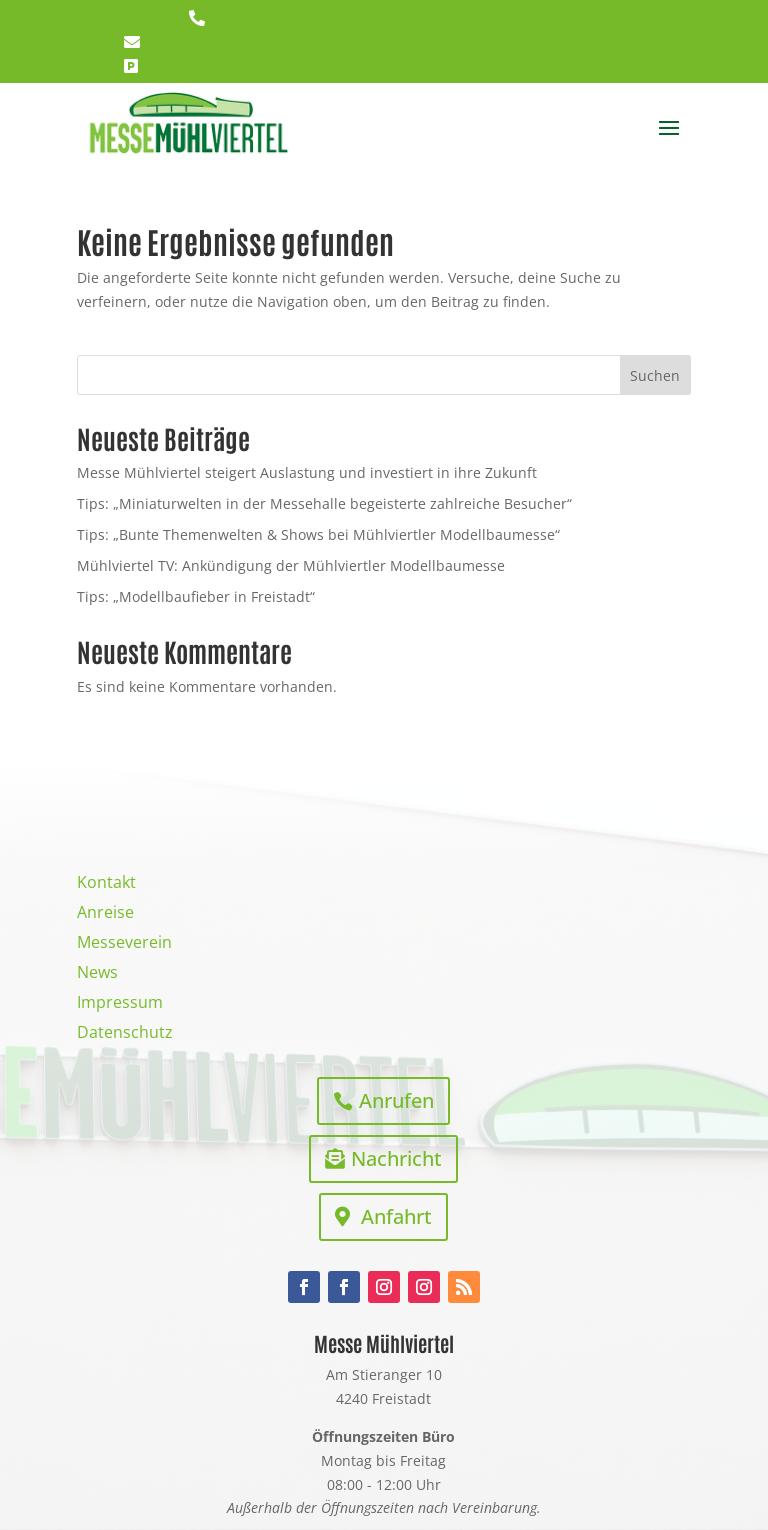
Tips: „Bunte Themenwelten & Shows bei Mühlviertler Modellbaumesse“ (318, 534)
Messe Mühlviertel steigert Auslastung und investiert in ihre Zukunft (307, 472)
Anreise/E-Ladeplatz (233, 65)
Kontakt (106, 884)
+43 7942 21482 (279, 17)
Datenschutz (125, 1034)
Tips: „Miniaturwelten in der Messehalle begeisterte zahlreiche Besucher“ (324, 503)
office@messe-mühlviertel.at (267, 41)
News (97, 974)
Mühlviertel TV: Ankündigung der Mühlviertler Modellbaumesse (291, 565)
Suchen (655, 375)
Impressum (120, 1004)
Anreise (105, 914)
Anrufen (396, 1100)
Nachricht (396, 1158)
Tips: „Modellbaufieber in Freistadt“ (196, 596)
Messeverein (124, 944)
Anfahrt (396, 1216)
